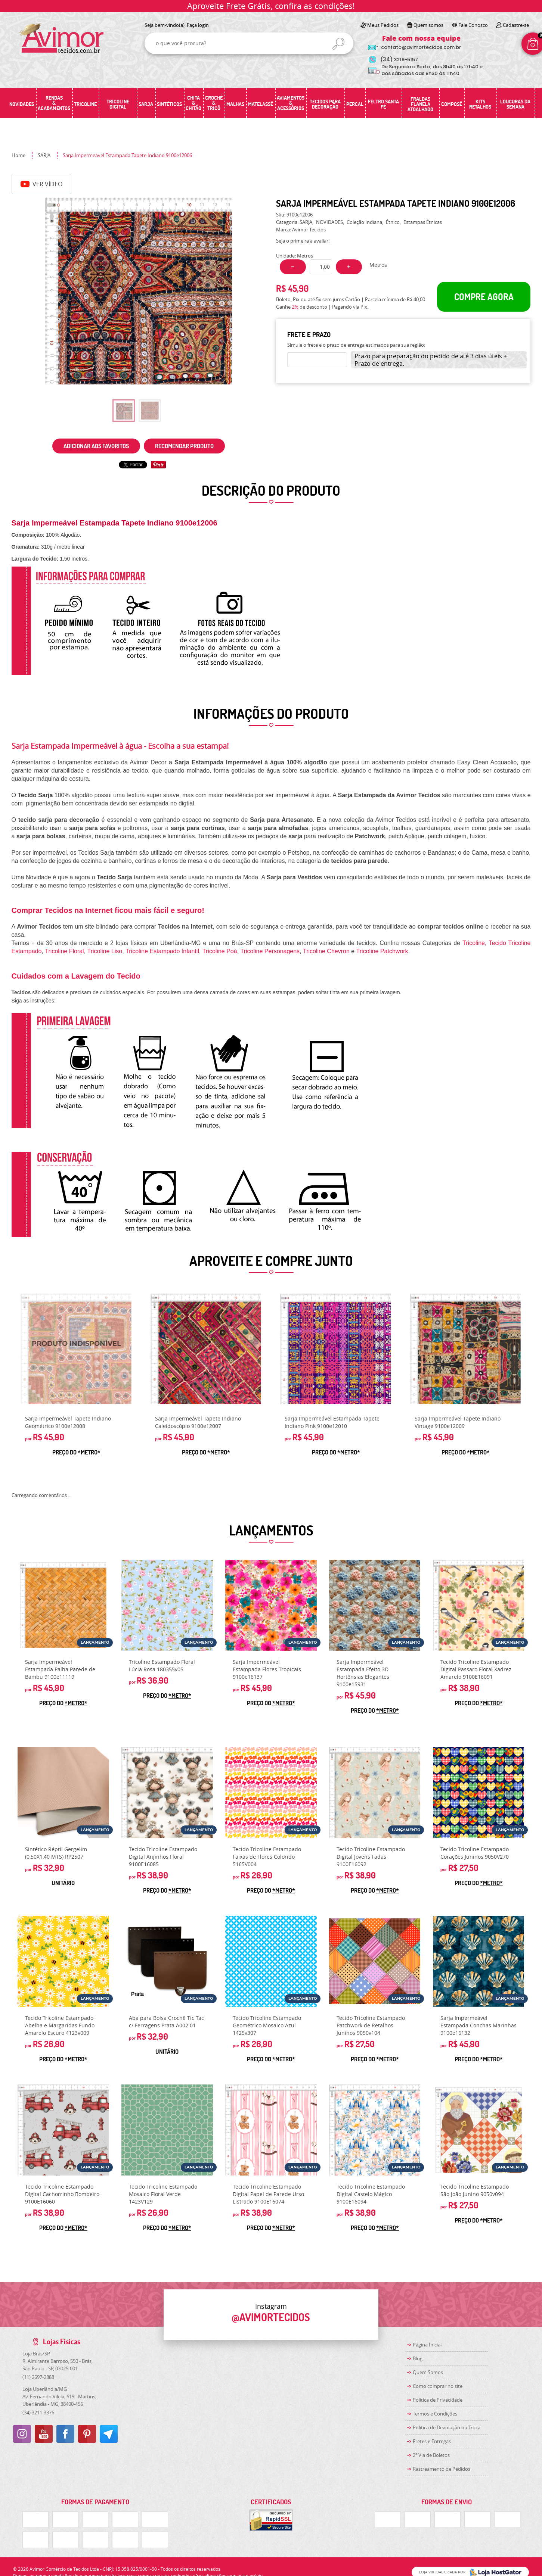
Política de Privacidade (437, 2399)
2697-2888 (38, 2377)
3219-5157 (399, 59)
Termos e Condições (435, 2413)
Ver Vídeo (41, 184)
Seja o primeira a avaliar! (302, 240)
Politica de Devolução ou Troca (446, 2427)
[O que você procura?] (338, 43)
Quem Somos (428, 2372)
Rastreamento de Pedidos (441, 2469)
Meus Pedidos (383, 25)
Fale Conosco (473, 25)
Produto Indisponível (76, 1348)
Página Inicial (427, 2344)
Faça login (198, 25)
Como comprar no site (437, 2386)
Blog (417, 2358)
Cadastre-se (516, 25)
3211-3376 (38, 2412)
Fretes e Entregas (432, 2441)
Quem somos (428, 25)
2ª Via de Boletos (431, 2455)
